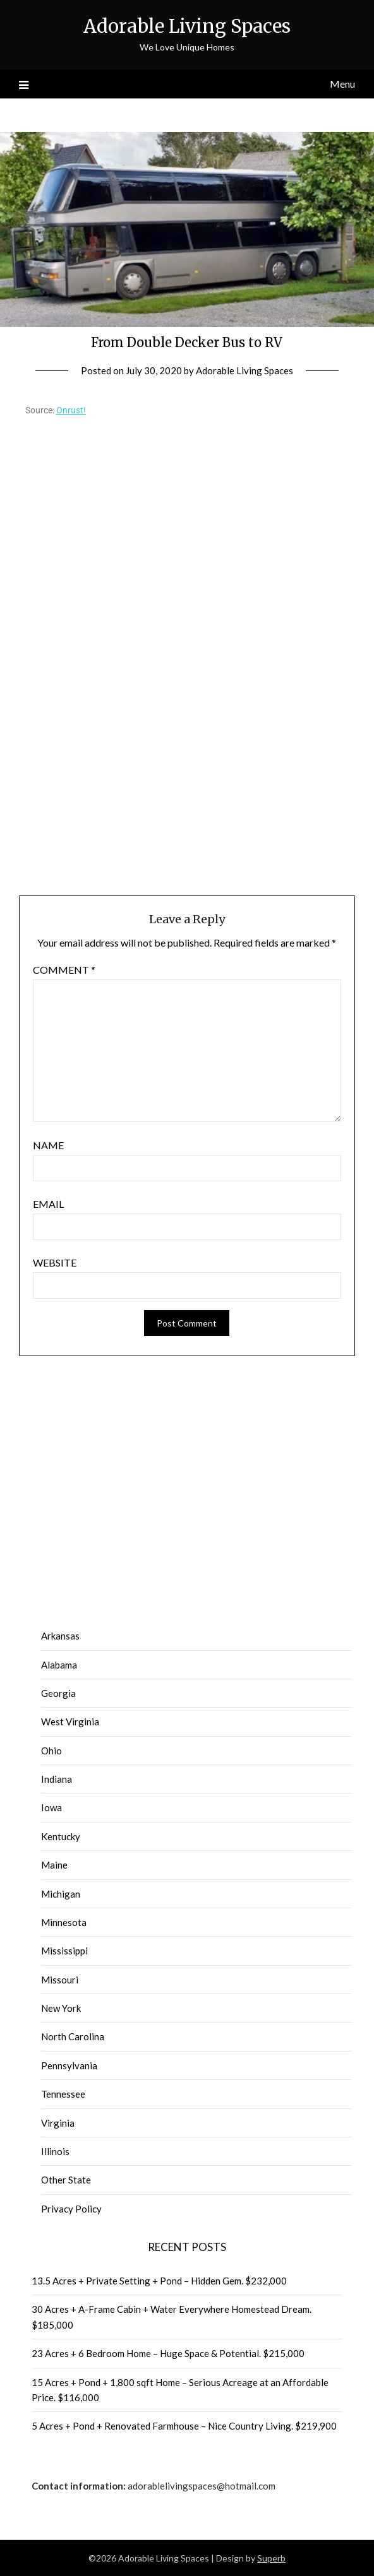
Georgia (58, 1693)
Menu (342, 84)
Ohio (51, 1750)
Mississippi (64, 1950)
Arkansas (60, 1635)
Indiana (56, 1779)
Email (48, 1204)
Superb (271, 2558)
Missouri (59, 1979)
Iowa (51, 1807)
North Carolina (72, 2036)
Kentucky (60, 1836)
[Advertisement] (187, 740)
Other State (66, 2179)
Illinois (55, 2151)
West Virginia (70, 1721)
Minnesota (64, 1922)
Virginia (58, 2123)
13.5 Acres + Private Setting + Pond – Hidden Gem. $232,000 (159, 2280)
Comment (64, 970)
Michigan (60, 1894)
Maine (54, 1864)
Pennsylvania (69, 2065)
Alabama (59, 1664)
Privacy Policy (71, 2208)
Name (48, 1145)
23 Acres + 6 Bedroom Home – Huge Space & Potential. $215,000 (168, 2353)
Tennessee (63, 2094)
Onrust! (71, 410)
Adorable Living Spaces (187, 26)
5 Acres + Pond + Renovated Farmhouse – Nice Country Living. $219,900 (184, 2425)
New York (61, 2008)
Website (54, 1262)
